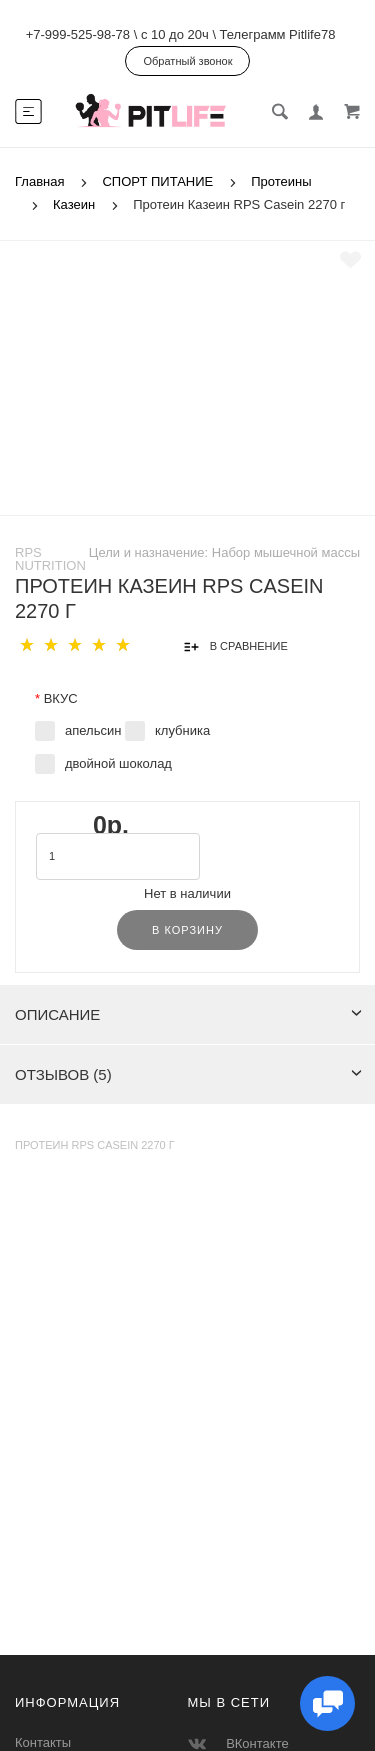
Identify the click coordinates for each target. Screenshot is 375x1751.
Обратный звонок (188, 61)
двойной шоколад (118, 763)
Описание (188, 1014)
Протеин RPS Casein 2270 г (95, 1145)
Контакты (43, 1742)
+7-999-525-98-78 (78, 34)
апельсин (93, 730)
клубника (182, 730)
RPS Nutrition (50, 559)
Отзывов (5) (188, 1074)
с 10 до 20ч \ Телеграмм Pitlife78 (238, 34)
